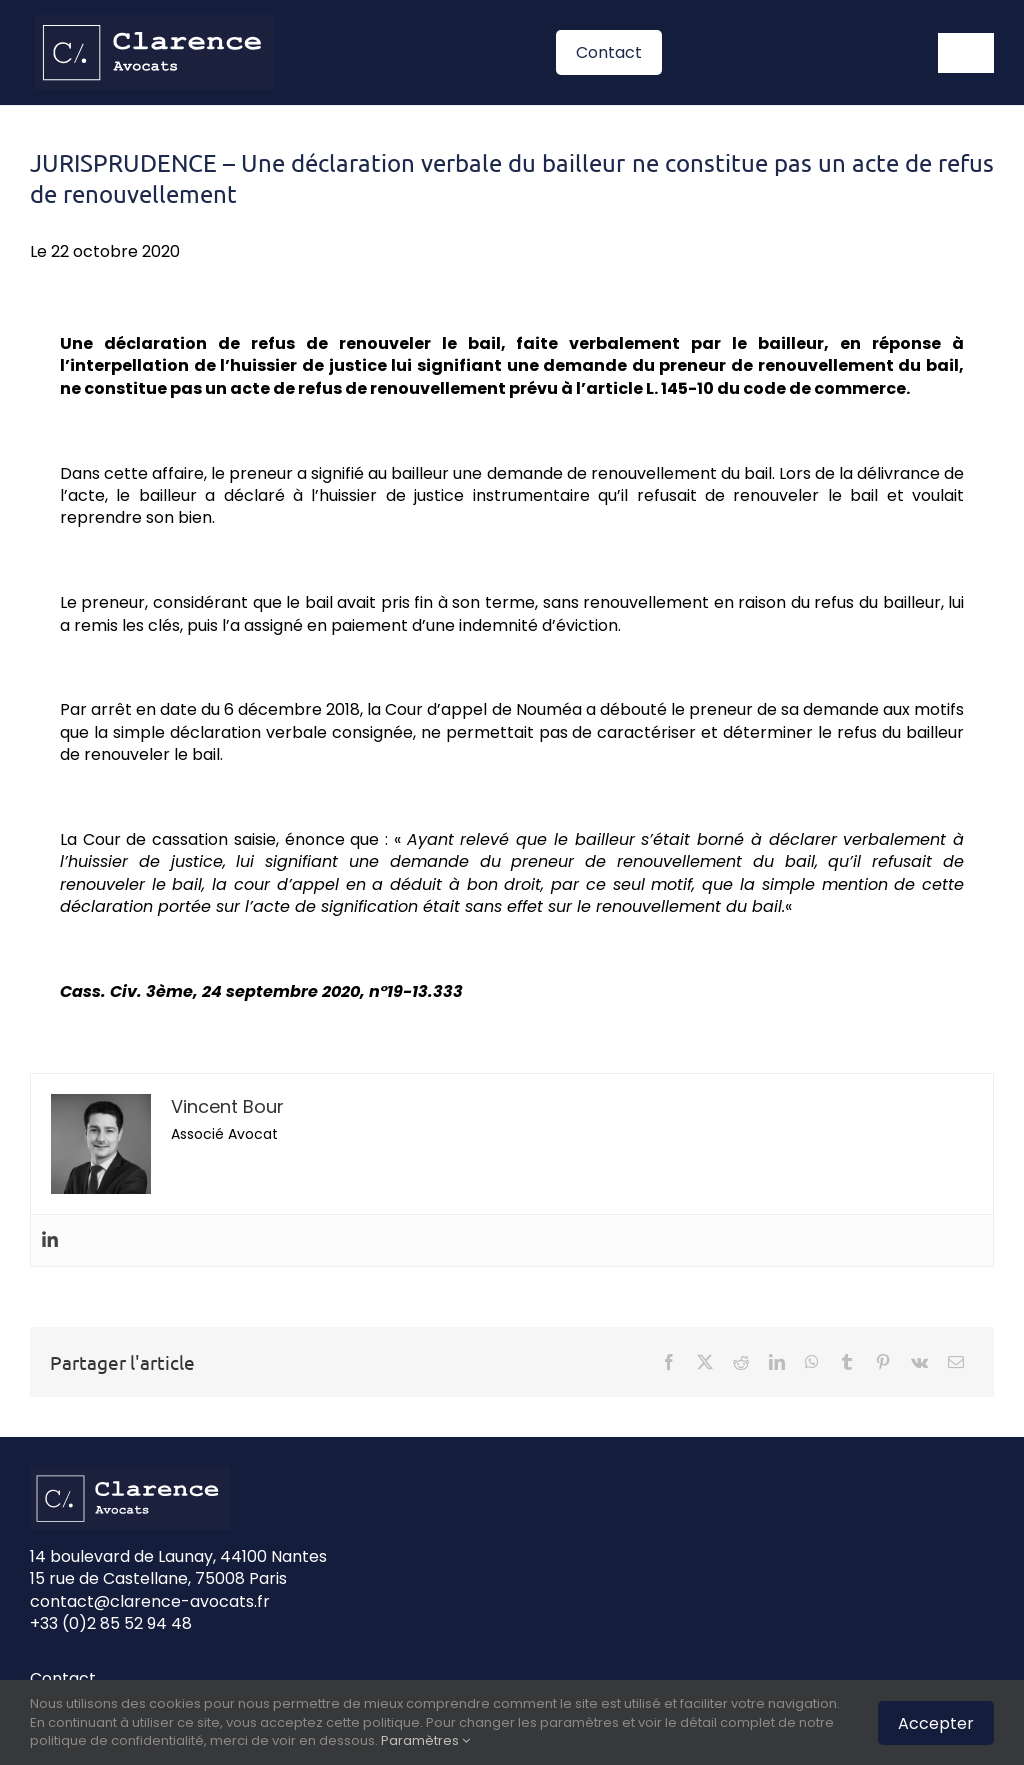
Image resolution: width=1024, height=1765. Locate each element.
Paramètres (425, 1740)
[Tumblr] (847, 1362)
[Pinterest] (883, 1362)
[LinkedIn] (777, 1362)
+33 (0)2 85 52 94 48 (111, 1623)
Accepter (936, 1723)
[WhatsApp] (812, 1362)
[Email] (956, 1362)
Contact (63, 1678)
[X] (705, 1362)
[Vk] (919, 1362)
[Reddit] (741, 1362)
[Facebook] (669, 1362)
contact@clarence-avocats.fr (150, 1601)
